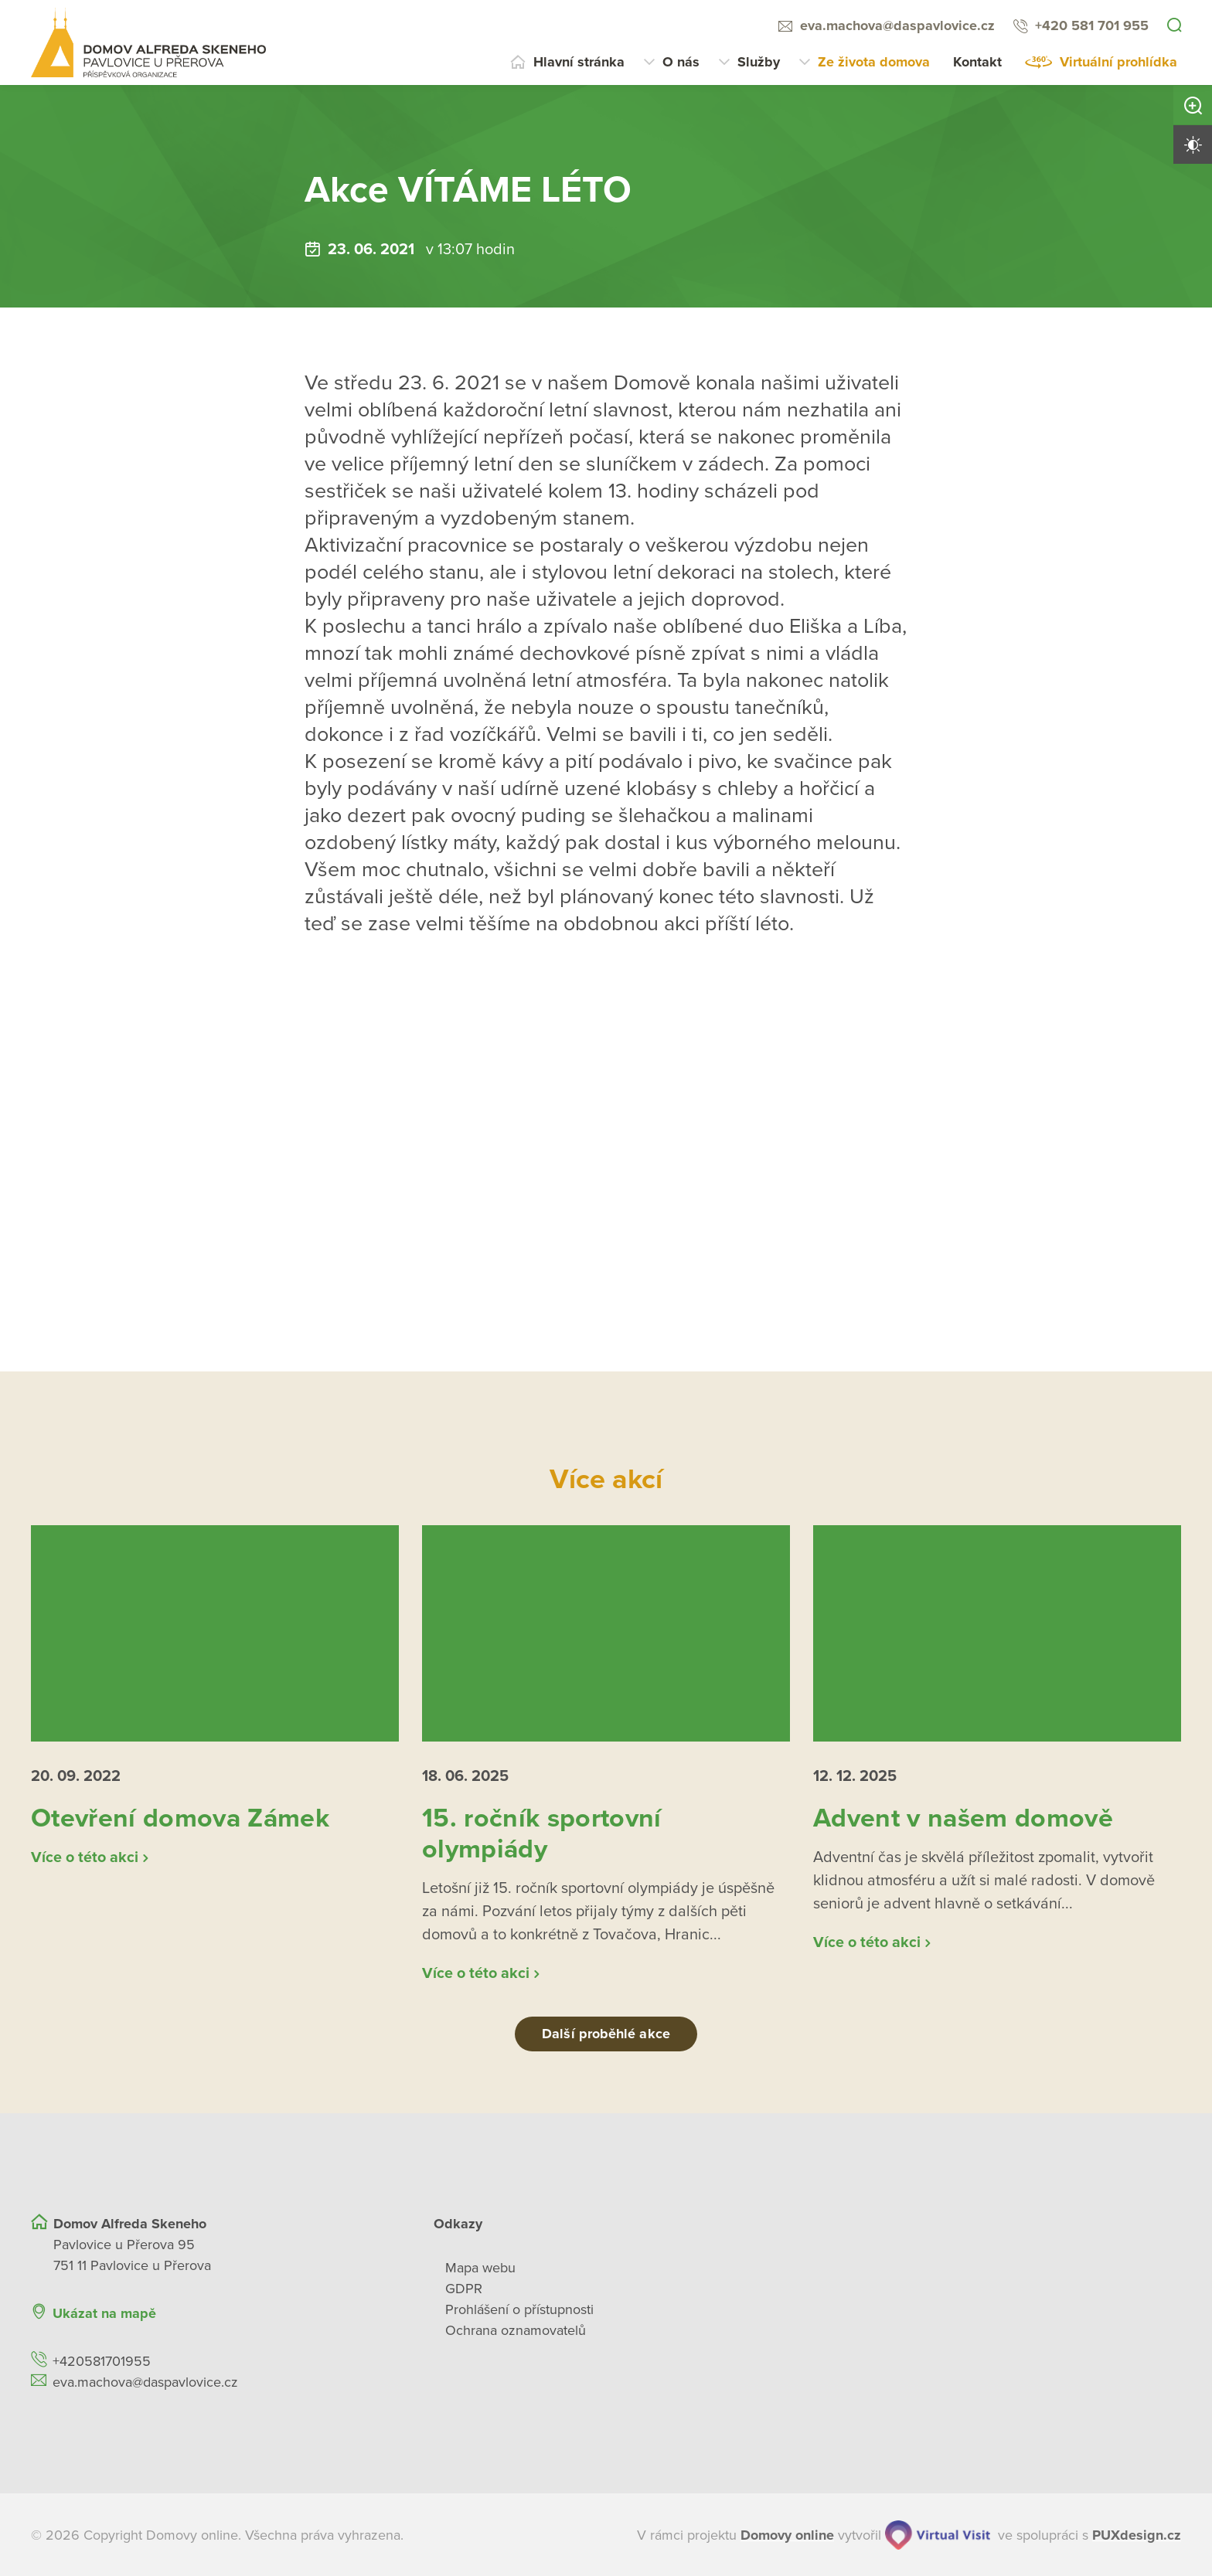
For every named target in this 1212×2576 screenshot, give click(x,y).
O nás (681, 61)
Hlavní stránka (579, 61)
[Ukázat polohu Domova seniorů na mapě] (331, 2312)
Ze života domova (874, 61)
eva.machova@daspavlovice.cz (897, 25)
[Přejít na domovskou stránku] (148, 42)
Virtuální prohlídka (1118, 61)
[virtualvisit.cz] (937, 2534)
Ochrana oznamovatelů (515, 2329)
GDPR (463, 2287)
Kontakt (977, 61)
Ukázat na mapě (104, 2312)
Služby (758, 61)
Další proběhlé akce (606, 2033)
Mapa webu (480, 2266)
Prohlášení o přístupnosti (519, 2308)
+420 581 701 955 (1092, 25)
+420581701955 (102, 2360)
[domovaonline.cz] (787, 2534)
